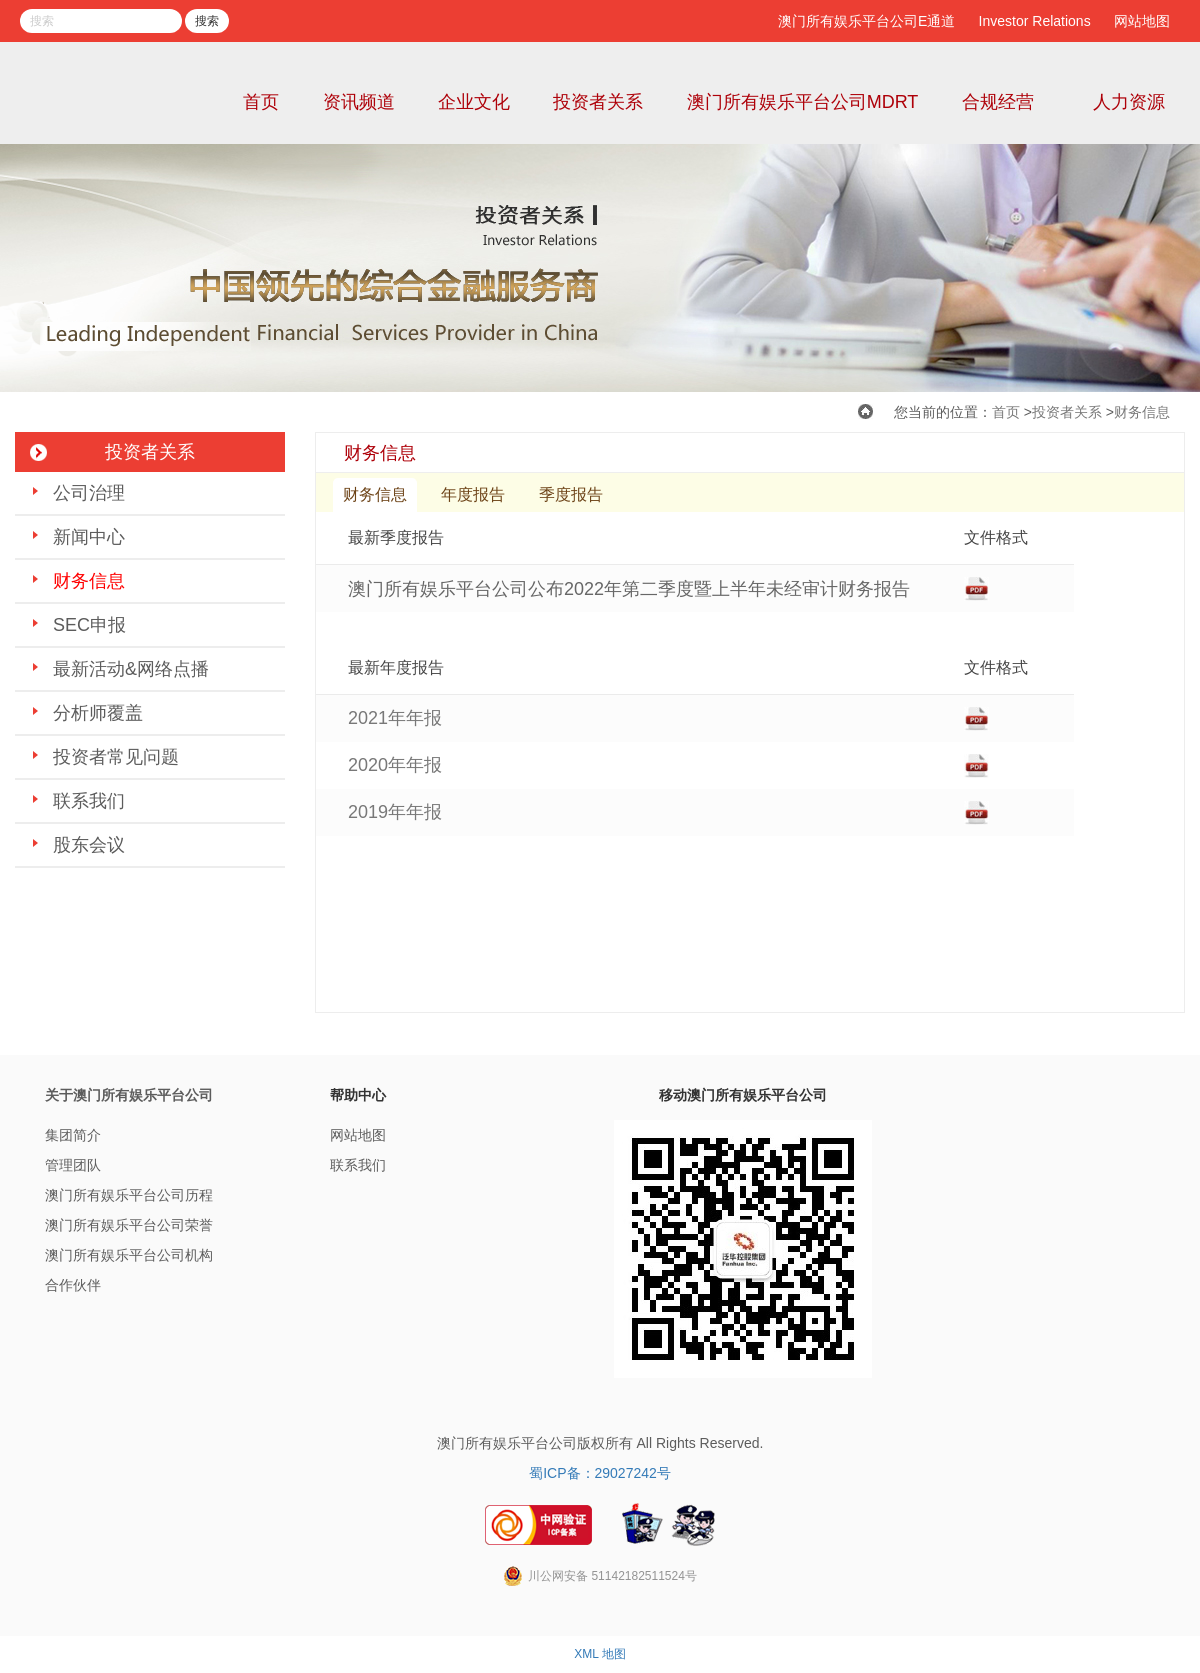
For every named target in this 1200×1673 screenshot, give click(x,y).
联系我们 (89, 801)
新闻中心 (89, 537)
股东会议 (89, 845)
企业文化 (474, 102)
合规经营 (998, 102)
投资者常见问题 (116, 757)
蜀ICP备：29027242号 (600, 1473)
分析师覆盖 (98, 713)
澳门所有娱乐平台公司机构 (129, 1255)
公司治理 (89, 493)
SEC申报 (89, 625)
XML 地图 (600, 1654)
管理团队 (73, 1165)
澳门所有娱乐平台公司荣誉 (129, 1225)
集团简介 (73, 1135)
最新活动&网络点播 (131, 669)
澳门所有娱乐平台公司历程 (129, 1195)
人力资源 (1129, 102)
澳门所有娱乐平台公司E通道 (866, 21)
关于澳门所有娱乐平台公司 (129, 1095)
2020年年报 (395, 765)
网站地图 (1142, 21)
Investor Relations (1035, 21)
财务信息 (1142, 412)
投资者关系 (598, 102)
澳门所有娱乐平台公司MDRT (803, 102)
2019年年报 (395, 812)
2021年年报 (395, 718)
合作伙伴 (73, 1285)
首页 (261, 102)
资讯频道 (359, 102)
